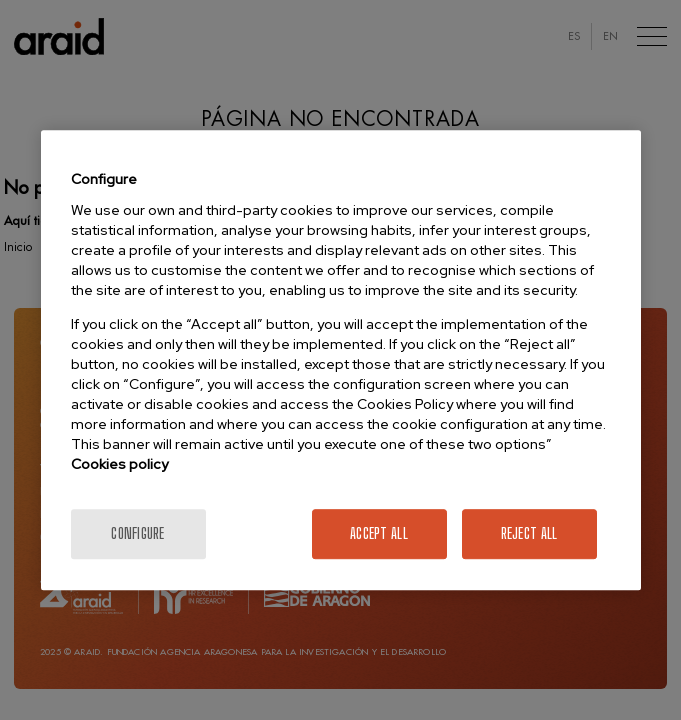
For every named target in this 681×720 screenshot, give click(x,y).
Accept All (379, 533)
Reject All (529, 533)
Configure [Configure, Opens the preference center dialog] (138, 533)
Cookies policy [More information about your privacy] (119, 464)
